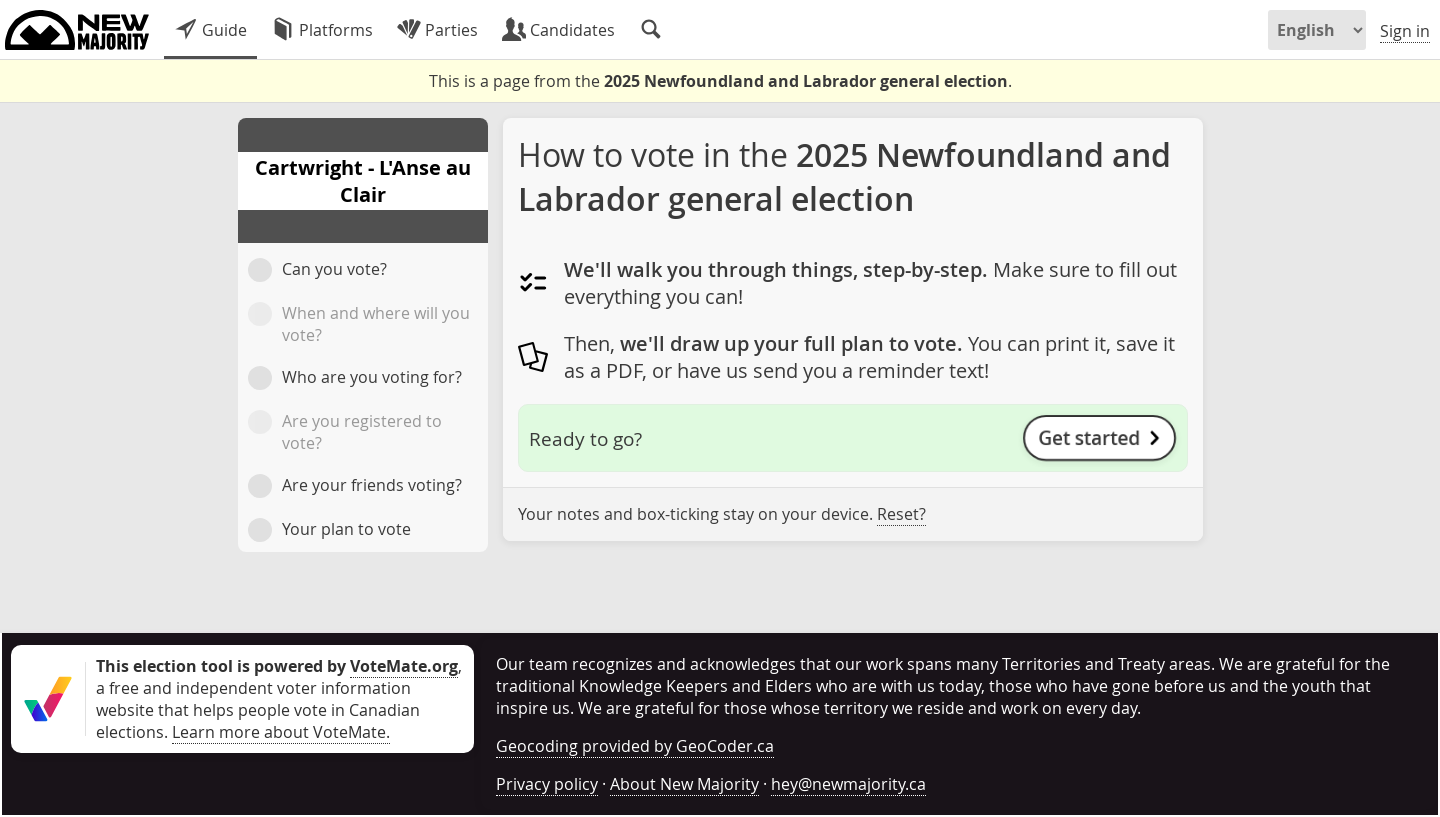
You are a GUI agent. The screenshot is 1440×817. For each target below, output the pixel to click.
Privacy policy (547, 784)
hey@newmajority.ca (848, 784)
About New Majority (684, 784)
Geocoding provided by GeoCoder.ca (635, 746)
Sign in (1405, 31)
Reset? (901, 514)
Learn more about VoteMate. (281, 732)
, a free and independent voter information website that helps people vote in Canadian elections (279, 699)
